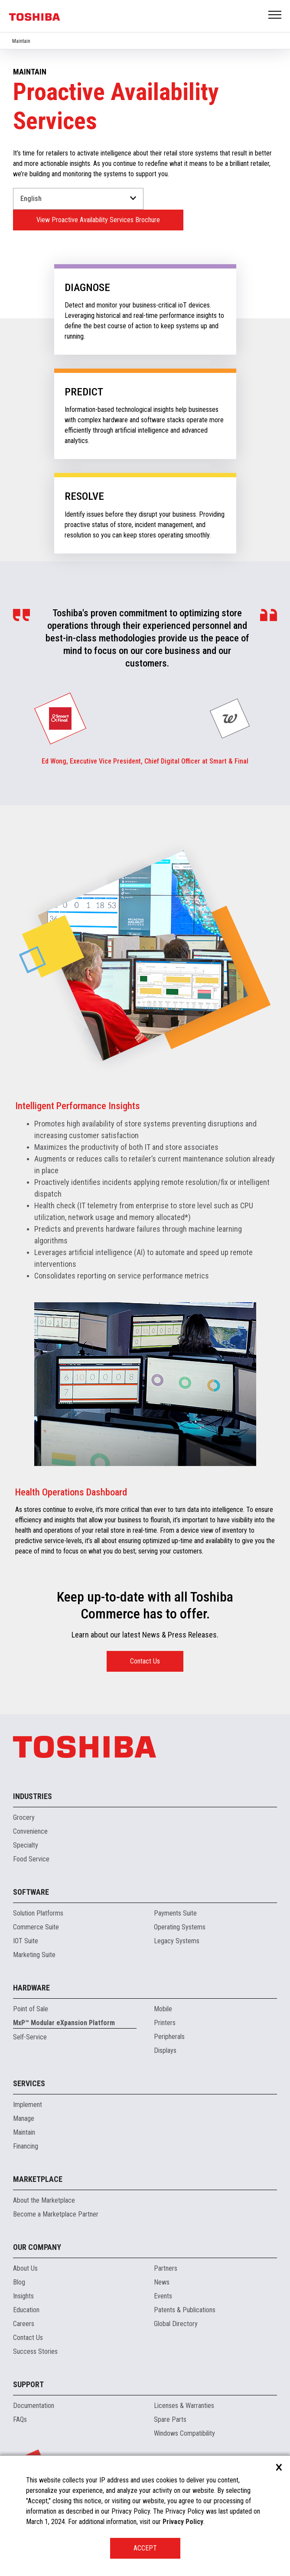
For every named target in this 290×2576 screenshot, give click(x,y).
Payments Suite (175, 1913)
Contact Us (145, 1661)
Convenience (30, 1831)
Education (26, 2310)
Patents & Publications (184, 2310)
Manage (23, 2118)
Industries (32, 1796)
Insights (23, 2296)
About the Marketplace (44, 2200)
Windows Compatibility (184, 2433)
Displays (165, 2050)
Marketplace (37, 2179)
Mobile (163, 2009)
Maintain (21, 41)
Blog (19, 2282)
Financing (25, 2146)
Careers (23, 2324)
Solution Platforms (38, 1913)
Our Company (37, 2247)
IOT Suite (25, 1941)
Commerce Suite (36, 1927)
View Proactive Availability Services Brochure (98, 220)
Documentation (33, 2405)
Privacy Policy (183, 2522)
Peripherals (169, 2036)
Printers (165, 2023)
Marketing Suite (34, 1955)
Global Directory (176, 2324)
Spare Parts (170, 2419)
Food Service (31, 1859)
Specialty (25, 1845)
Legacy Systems (176, 1941)
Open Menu (275, 15)
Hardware (31, 1987)
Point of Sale (30, 2009)
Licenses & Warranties (184, 2405)
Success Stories (35, 2351)
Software (31, 1891)
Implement (27, 2104)
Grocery (24, 1817)
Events (163, 2296)
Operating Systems (179, 1927)
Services (29, 2083)
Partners (165, 2268)
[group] (60, 718)
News (161, 2282)
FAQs (20, 2419)
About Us (25, 2268)
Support (28, 2384)
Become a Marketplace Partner (55, 2214)
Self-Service (30, 2037)
